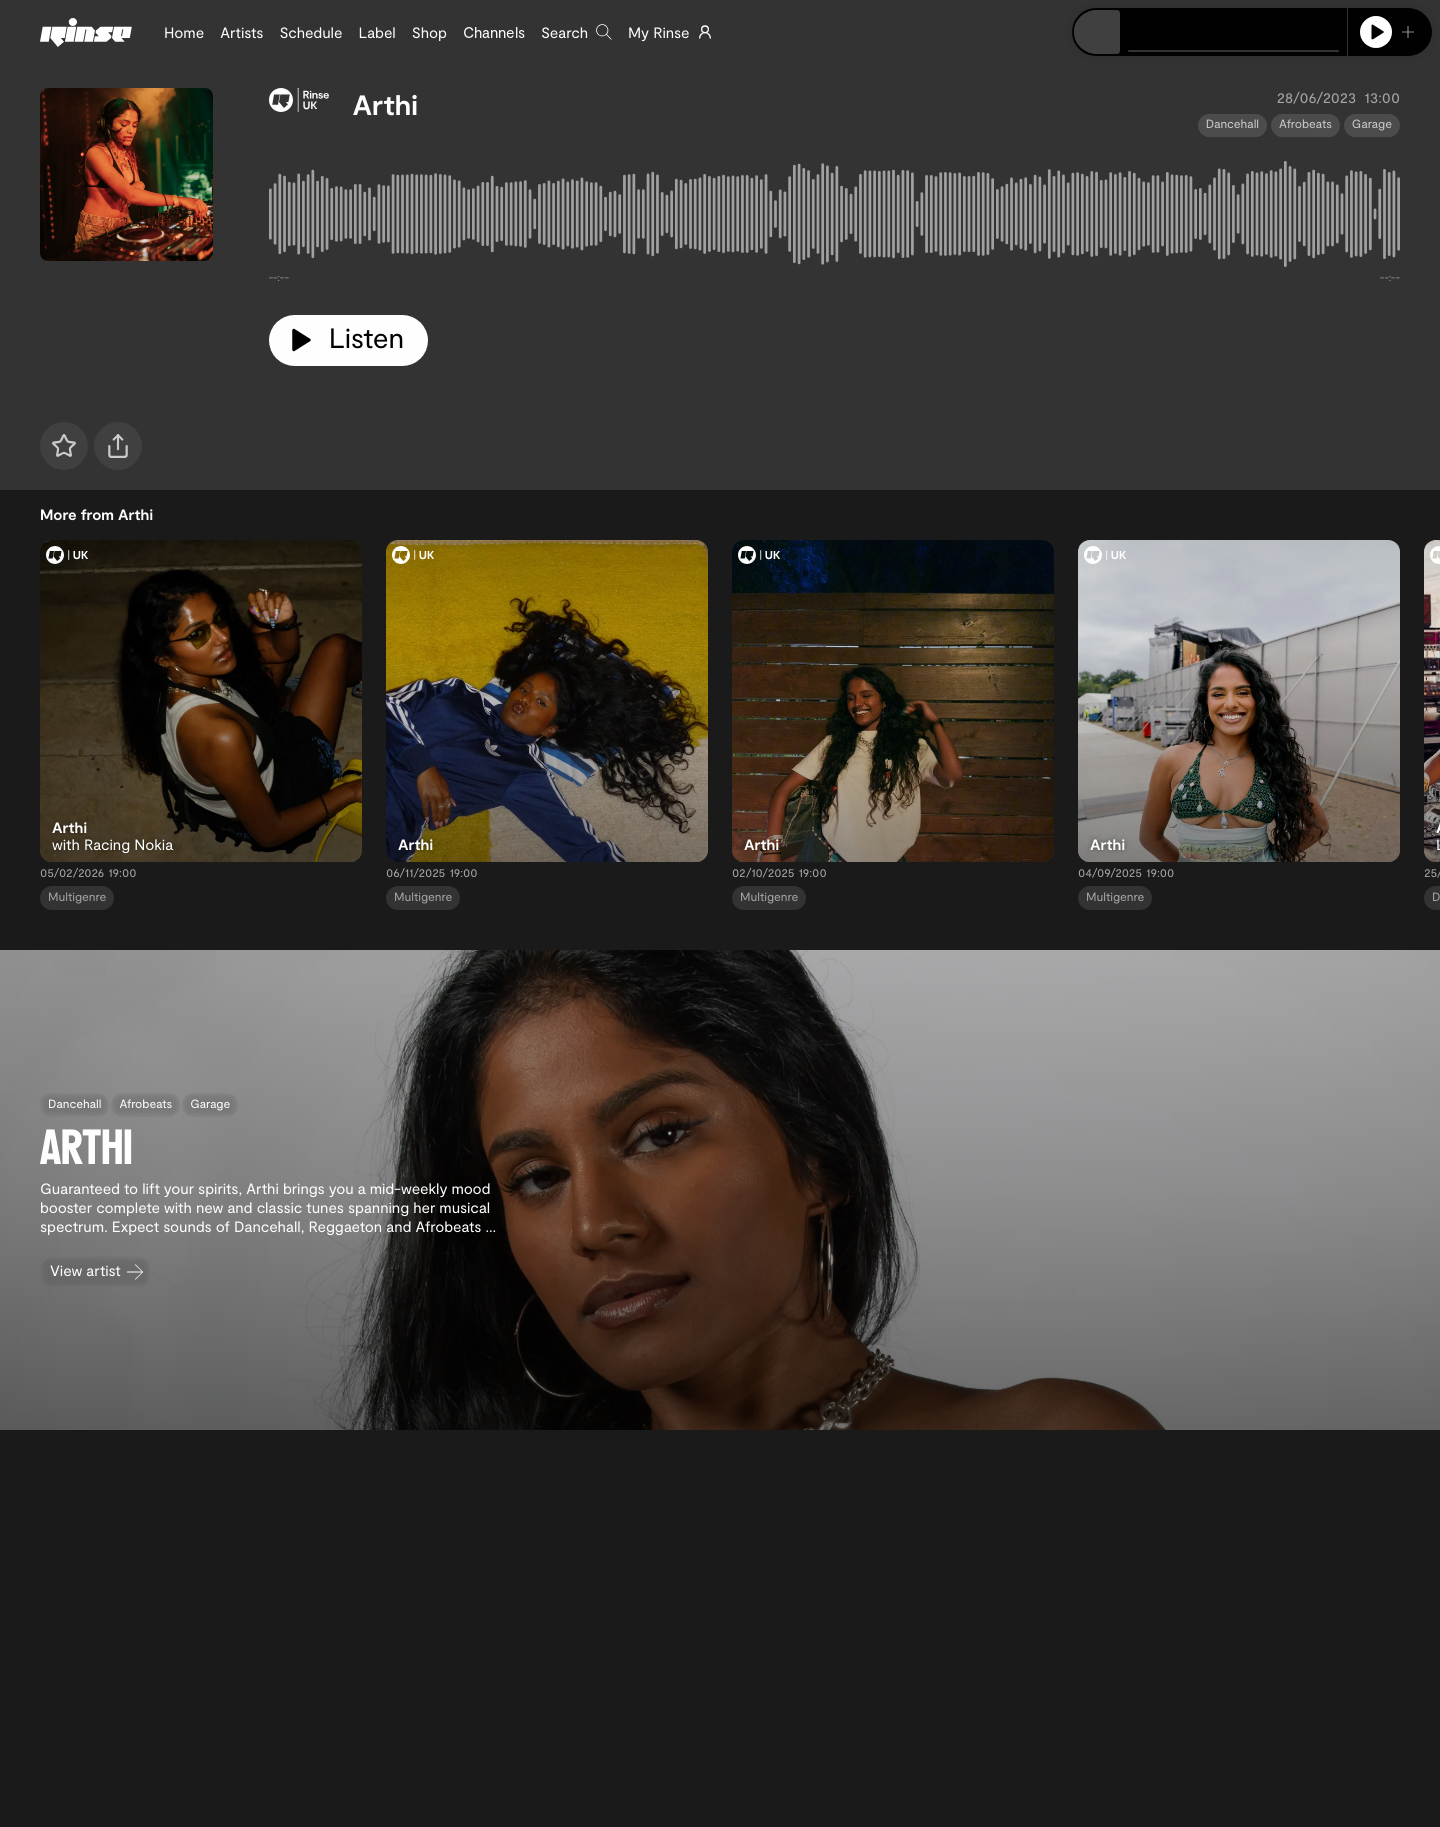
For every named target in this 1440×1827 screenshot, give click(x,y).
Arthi (385, 104)
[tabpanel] (834, 218)
